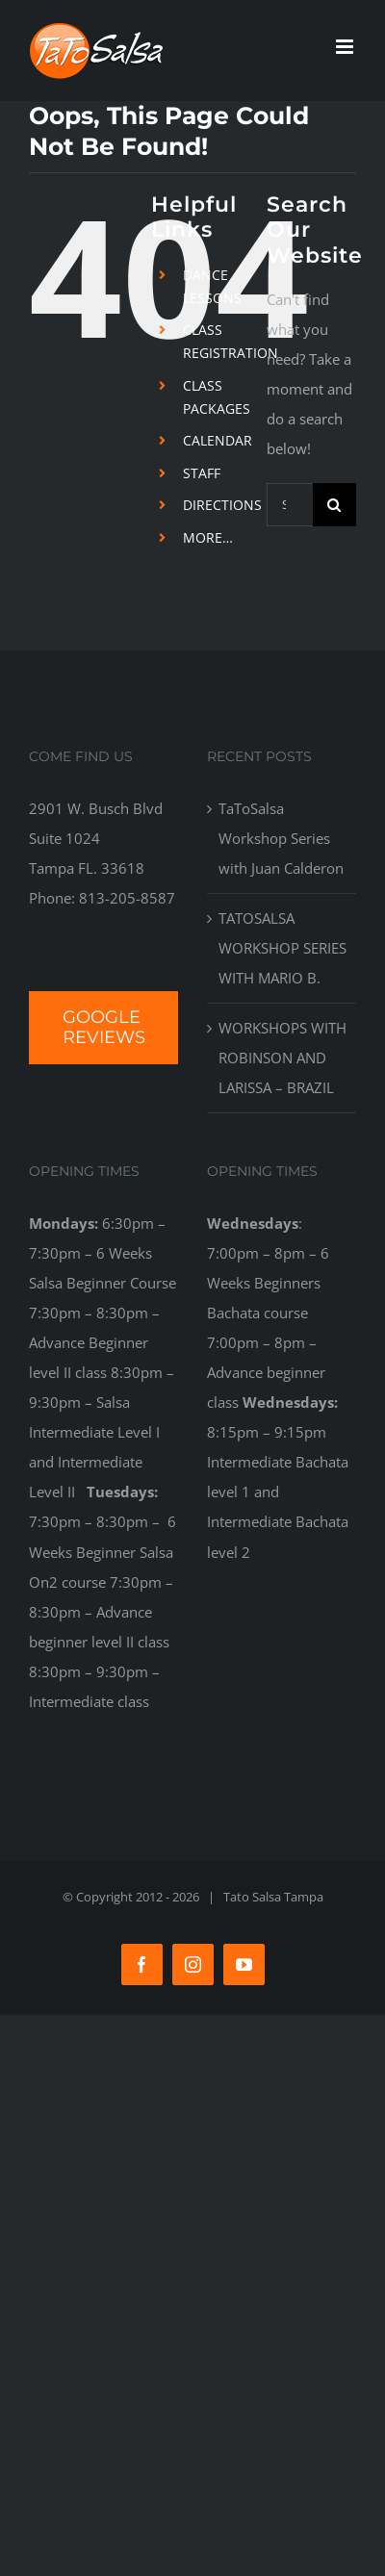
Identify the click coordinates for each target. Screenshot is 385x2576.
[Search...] (290, 504)
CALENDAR (217, 440)
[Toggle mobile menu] (346, 47)
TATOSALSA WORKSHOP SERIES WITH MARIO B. (282, 947)
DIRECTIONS (222, 505)
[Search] (334, 504)
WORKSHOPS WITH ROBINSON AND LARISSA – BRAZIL (282, 1057)
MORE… (208, 537)
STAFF (201, 473)
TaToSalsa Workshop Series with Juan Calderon (281, 838)
